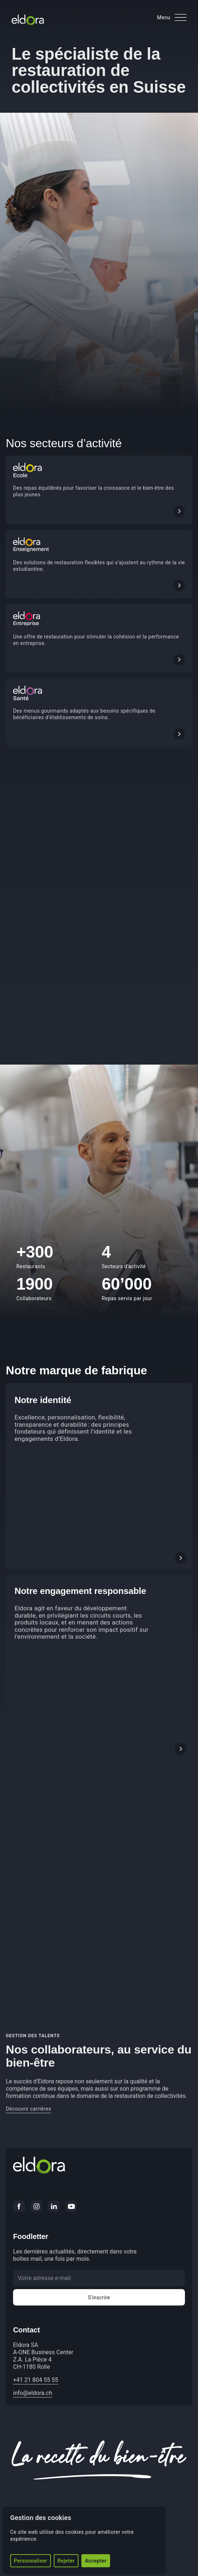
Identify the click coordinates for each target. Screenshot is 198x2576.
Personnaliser (30, 2561)
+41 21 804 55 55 (35, 2379)
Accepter (96, 2561)
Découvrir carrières (28, 2109)
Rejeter (66, 2561)
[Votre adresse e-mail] (99, 2278)
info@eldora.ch (32, 2392)
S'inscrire (99, 2297)
